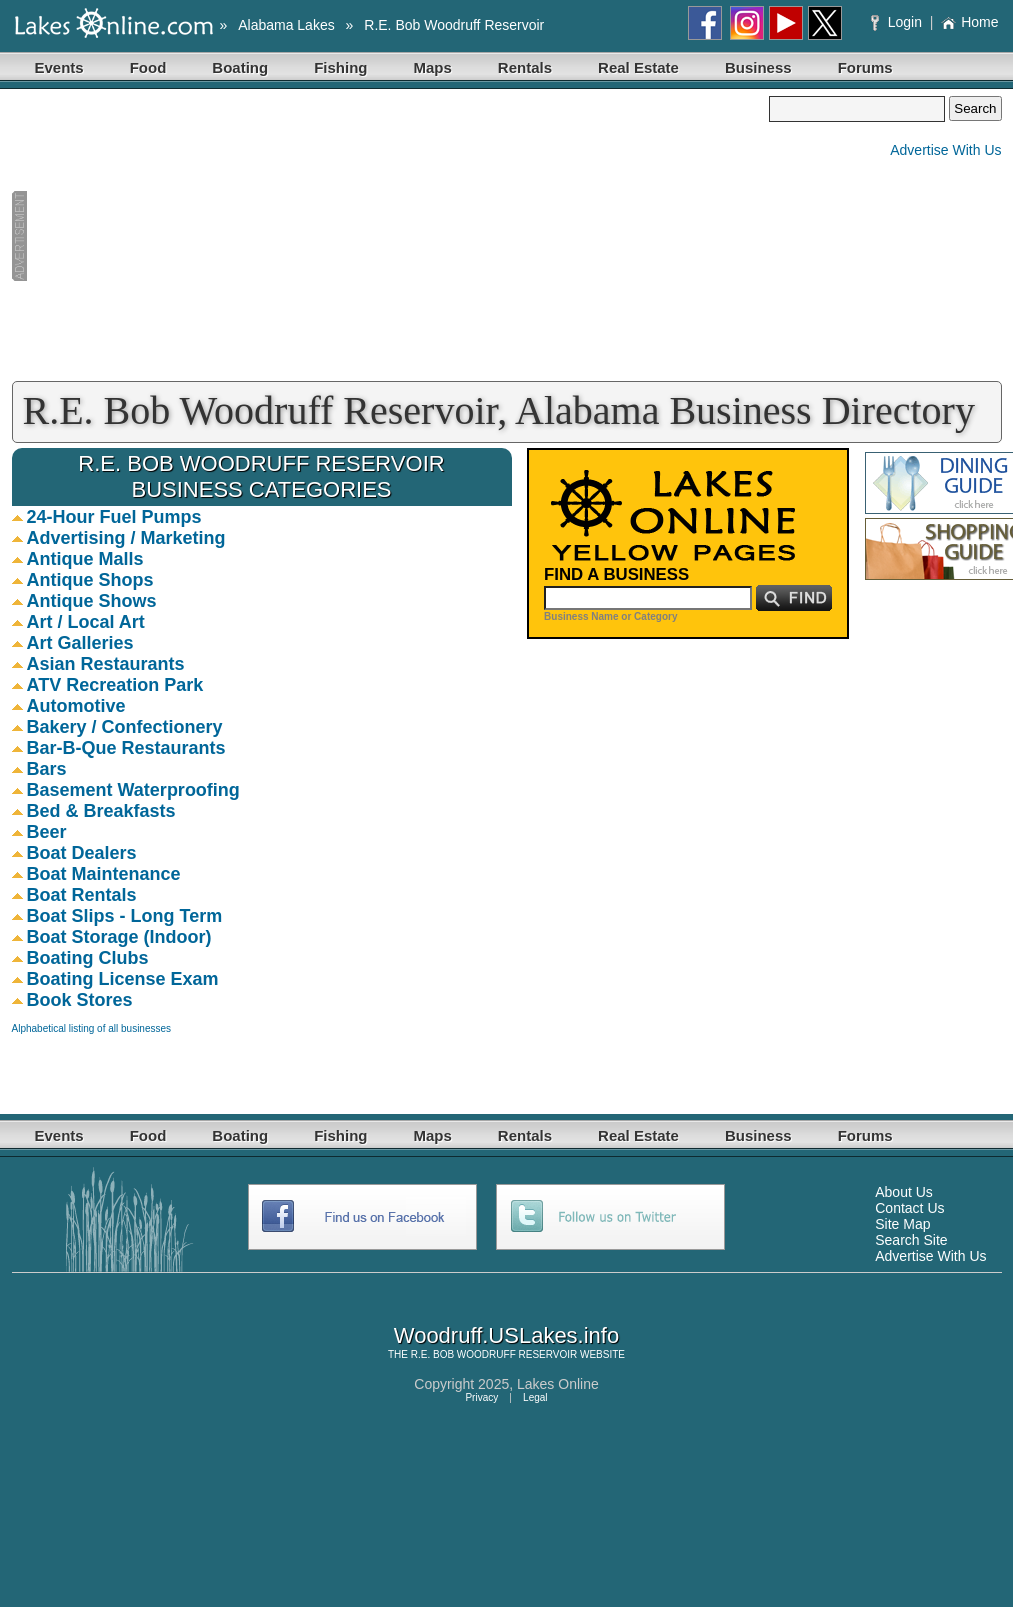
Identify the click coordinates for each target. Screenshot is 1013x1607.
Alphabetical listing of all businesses (92, 1028)
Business (758, 67)
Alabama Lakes (286, 25)
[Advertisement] (391, 236)
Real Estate (638, 67)
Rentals (525, 67)
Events (59, 67)
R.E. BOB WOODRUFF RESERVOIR (494, 1354)
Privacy (481, 1397)
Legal (535, 1397)
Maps (433, 67)
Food (148, 67)
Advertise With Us (945, 150)
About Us (904, 1192)
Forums (865, 67)
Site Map (902, 1224)
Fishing (340, 67)
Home (969, 22)
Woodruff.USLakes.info (506, 1335)
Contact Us (909, 1208)
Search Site (911, 1240)
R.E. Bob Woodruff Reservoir (454, 25)
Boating (240, 67)
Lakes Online (558, 1384)
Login (898, 22)
